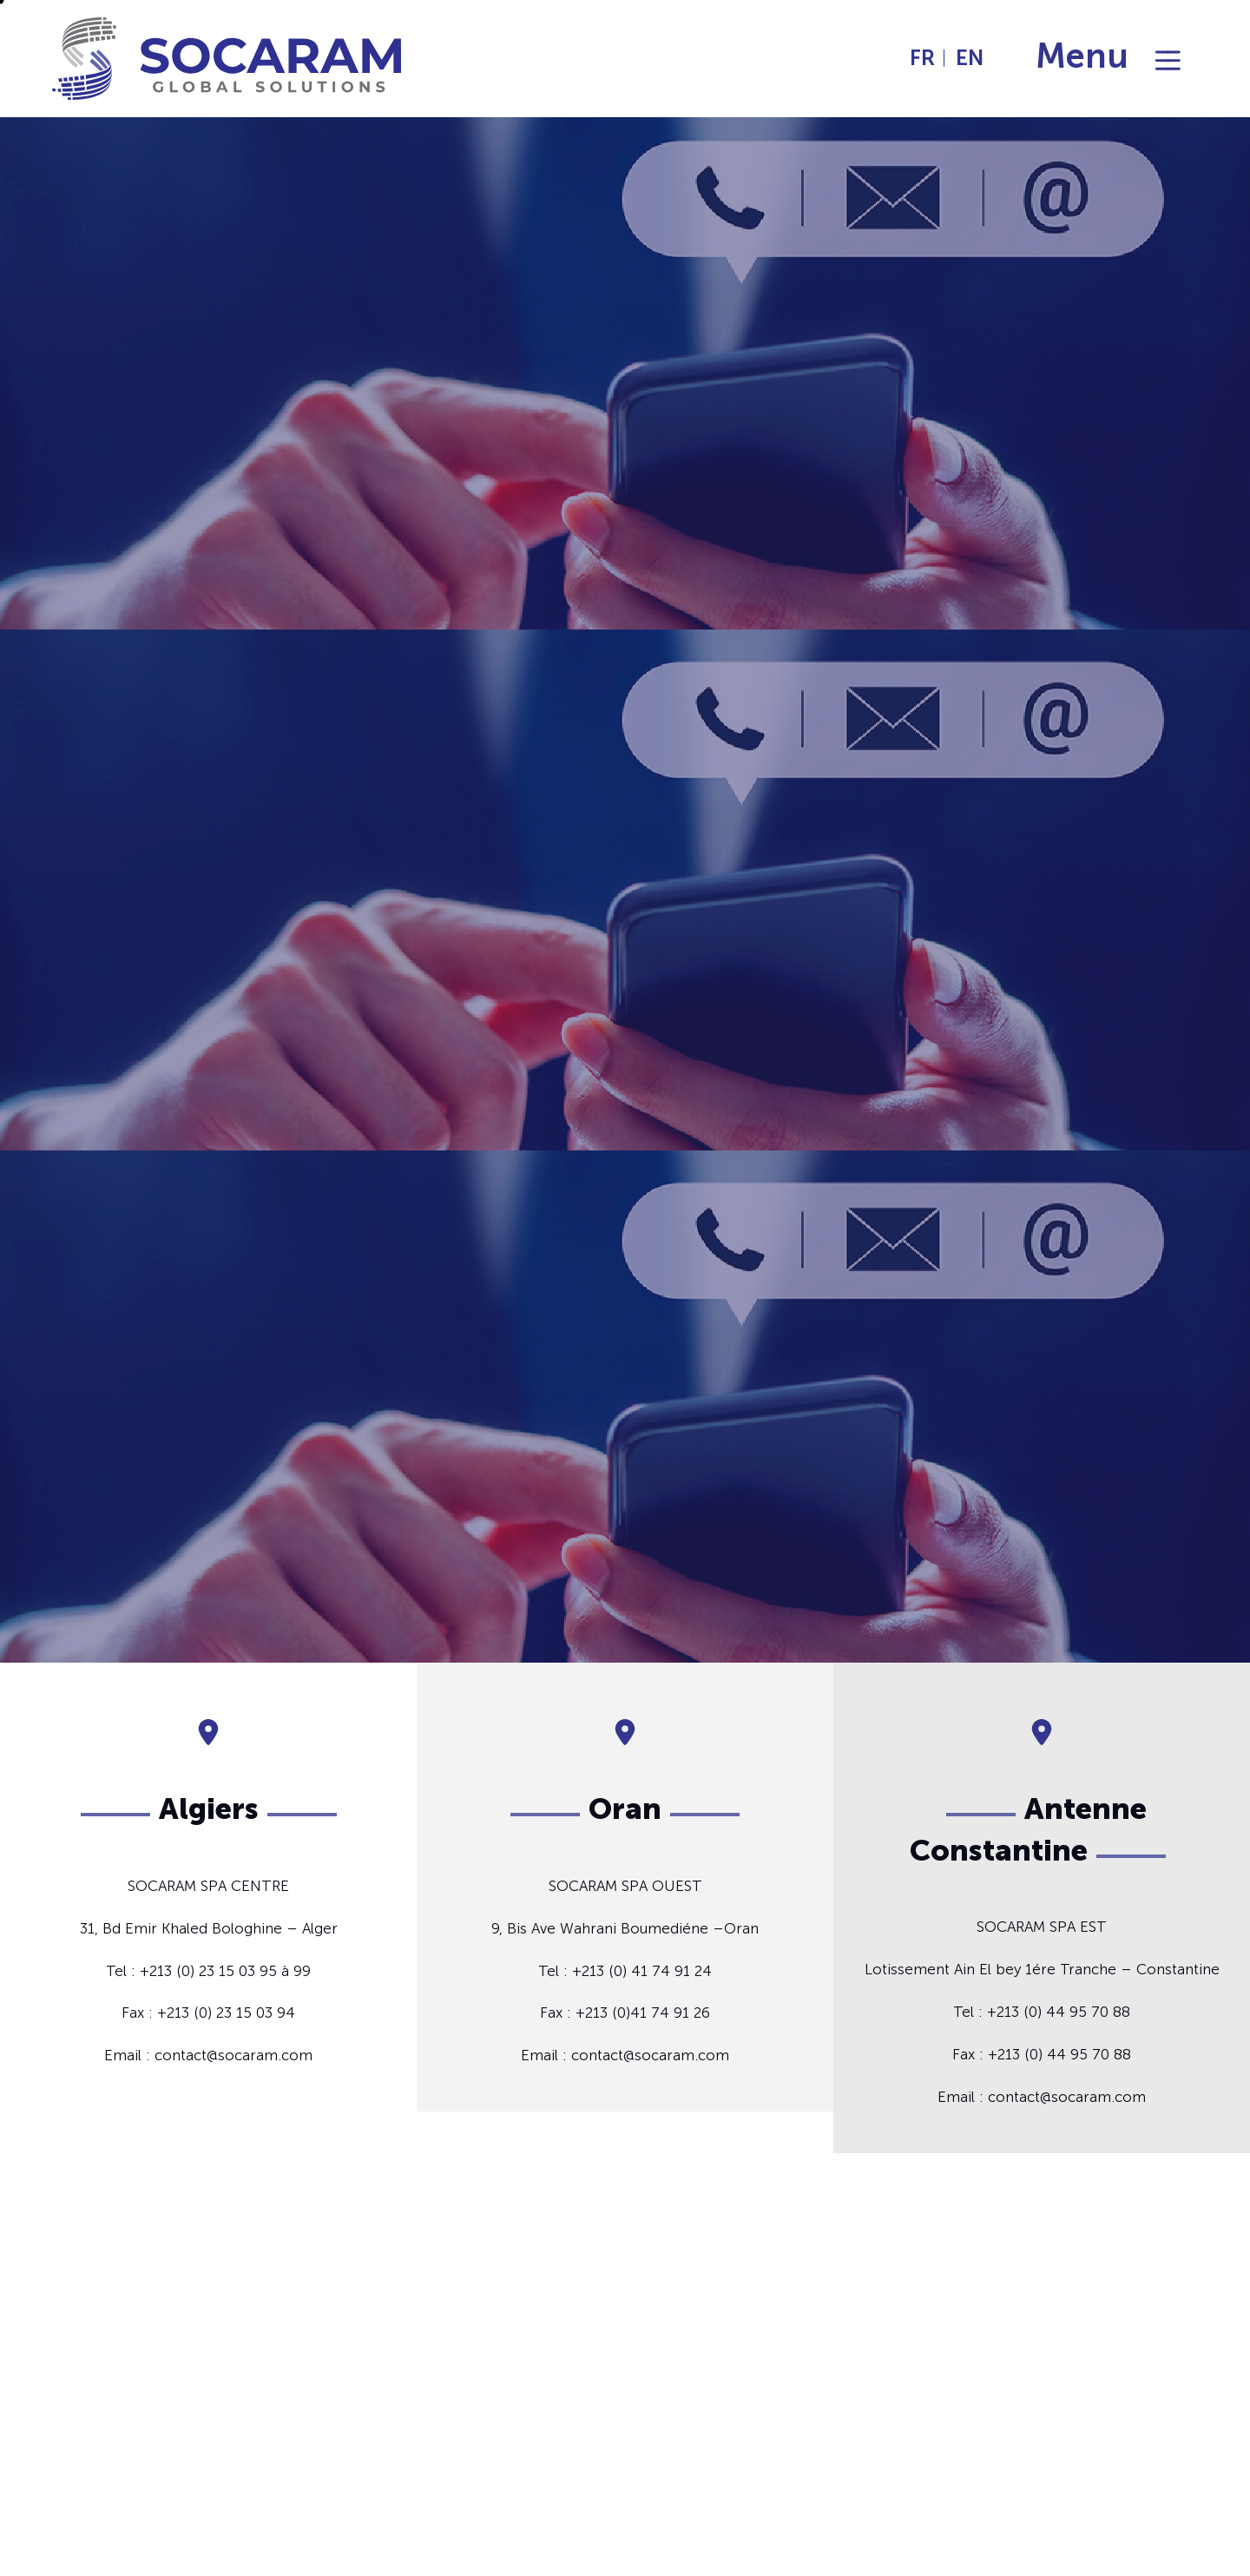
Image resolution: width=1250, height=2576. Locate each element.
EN (970, 57)
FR (922, 57)
